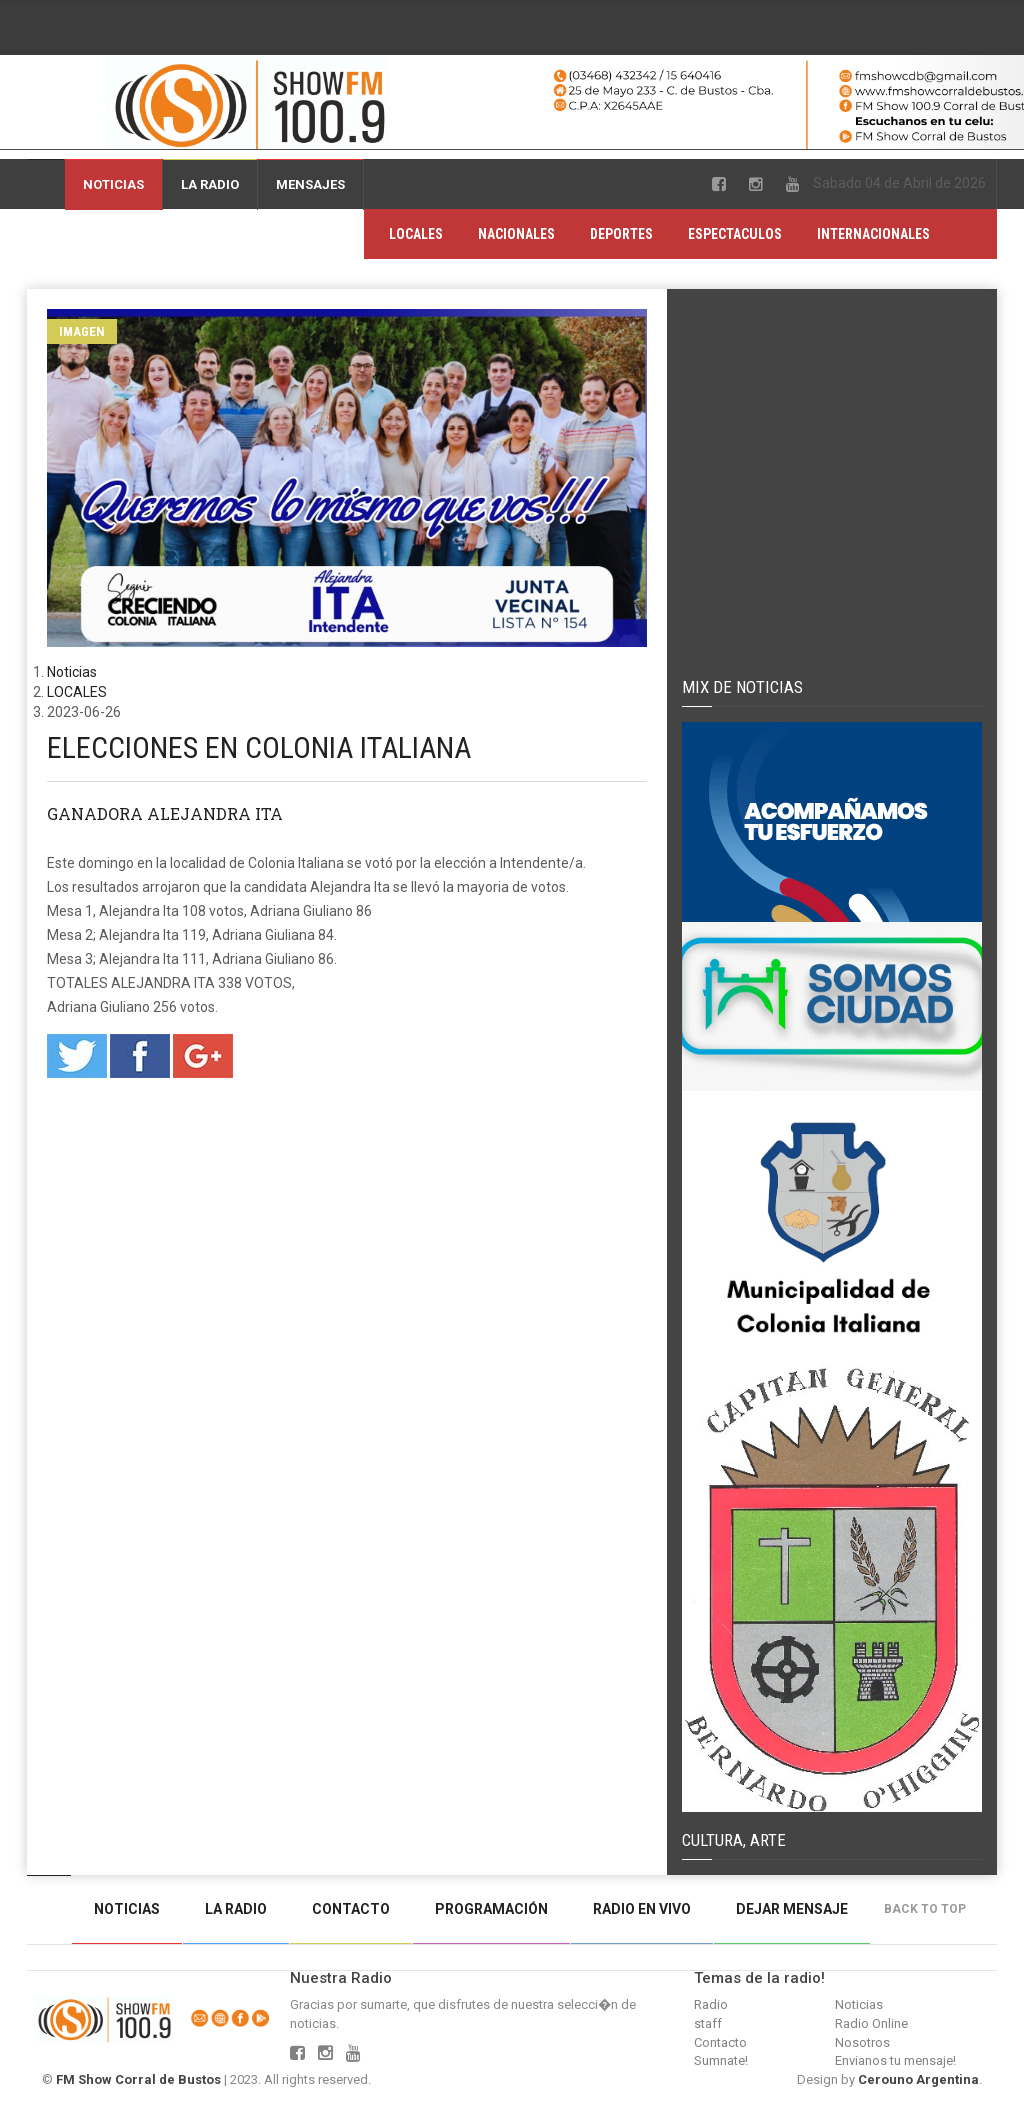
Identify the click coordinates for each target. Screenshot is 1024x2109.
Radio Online (871, 2023)
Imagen (82, 331)
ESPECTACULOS (735, 234)
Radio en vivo (642, 1909)
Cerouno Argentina (918, 2079)
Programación (491, 1909)
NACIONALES (516, 234)
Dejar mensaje (792, 1909)
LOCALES (416, 234)
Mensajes (310, 184)
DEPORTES (621, 234)
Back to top (930, 1909)
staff (708, 2023)
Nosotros (862, 2042)
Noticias (113, 184)
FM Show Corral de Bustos (138, 2079)
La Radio (210, 184)
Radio (711, 2004)
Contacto (351, 1909)
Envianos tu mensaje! (895, 2060)
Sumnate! (721, 2060)
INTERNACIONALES (873, 234)
